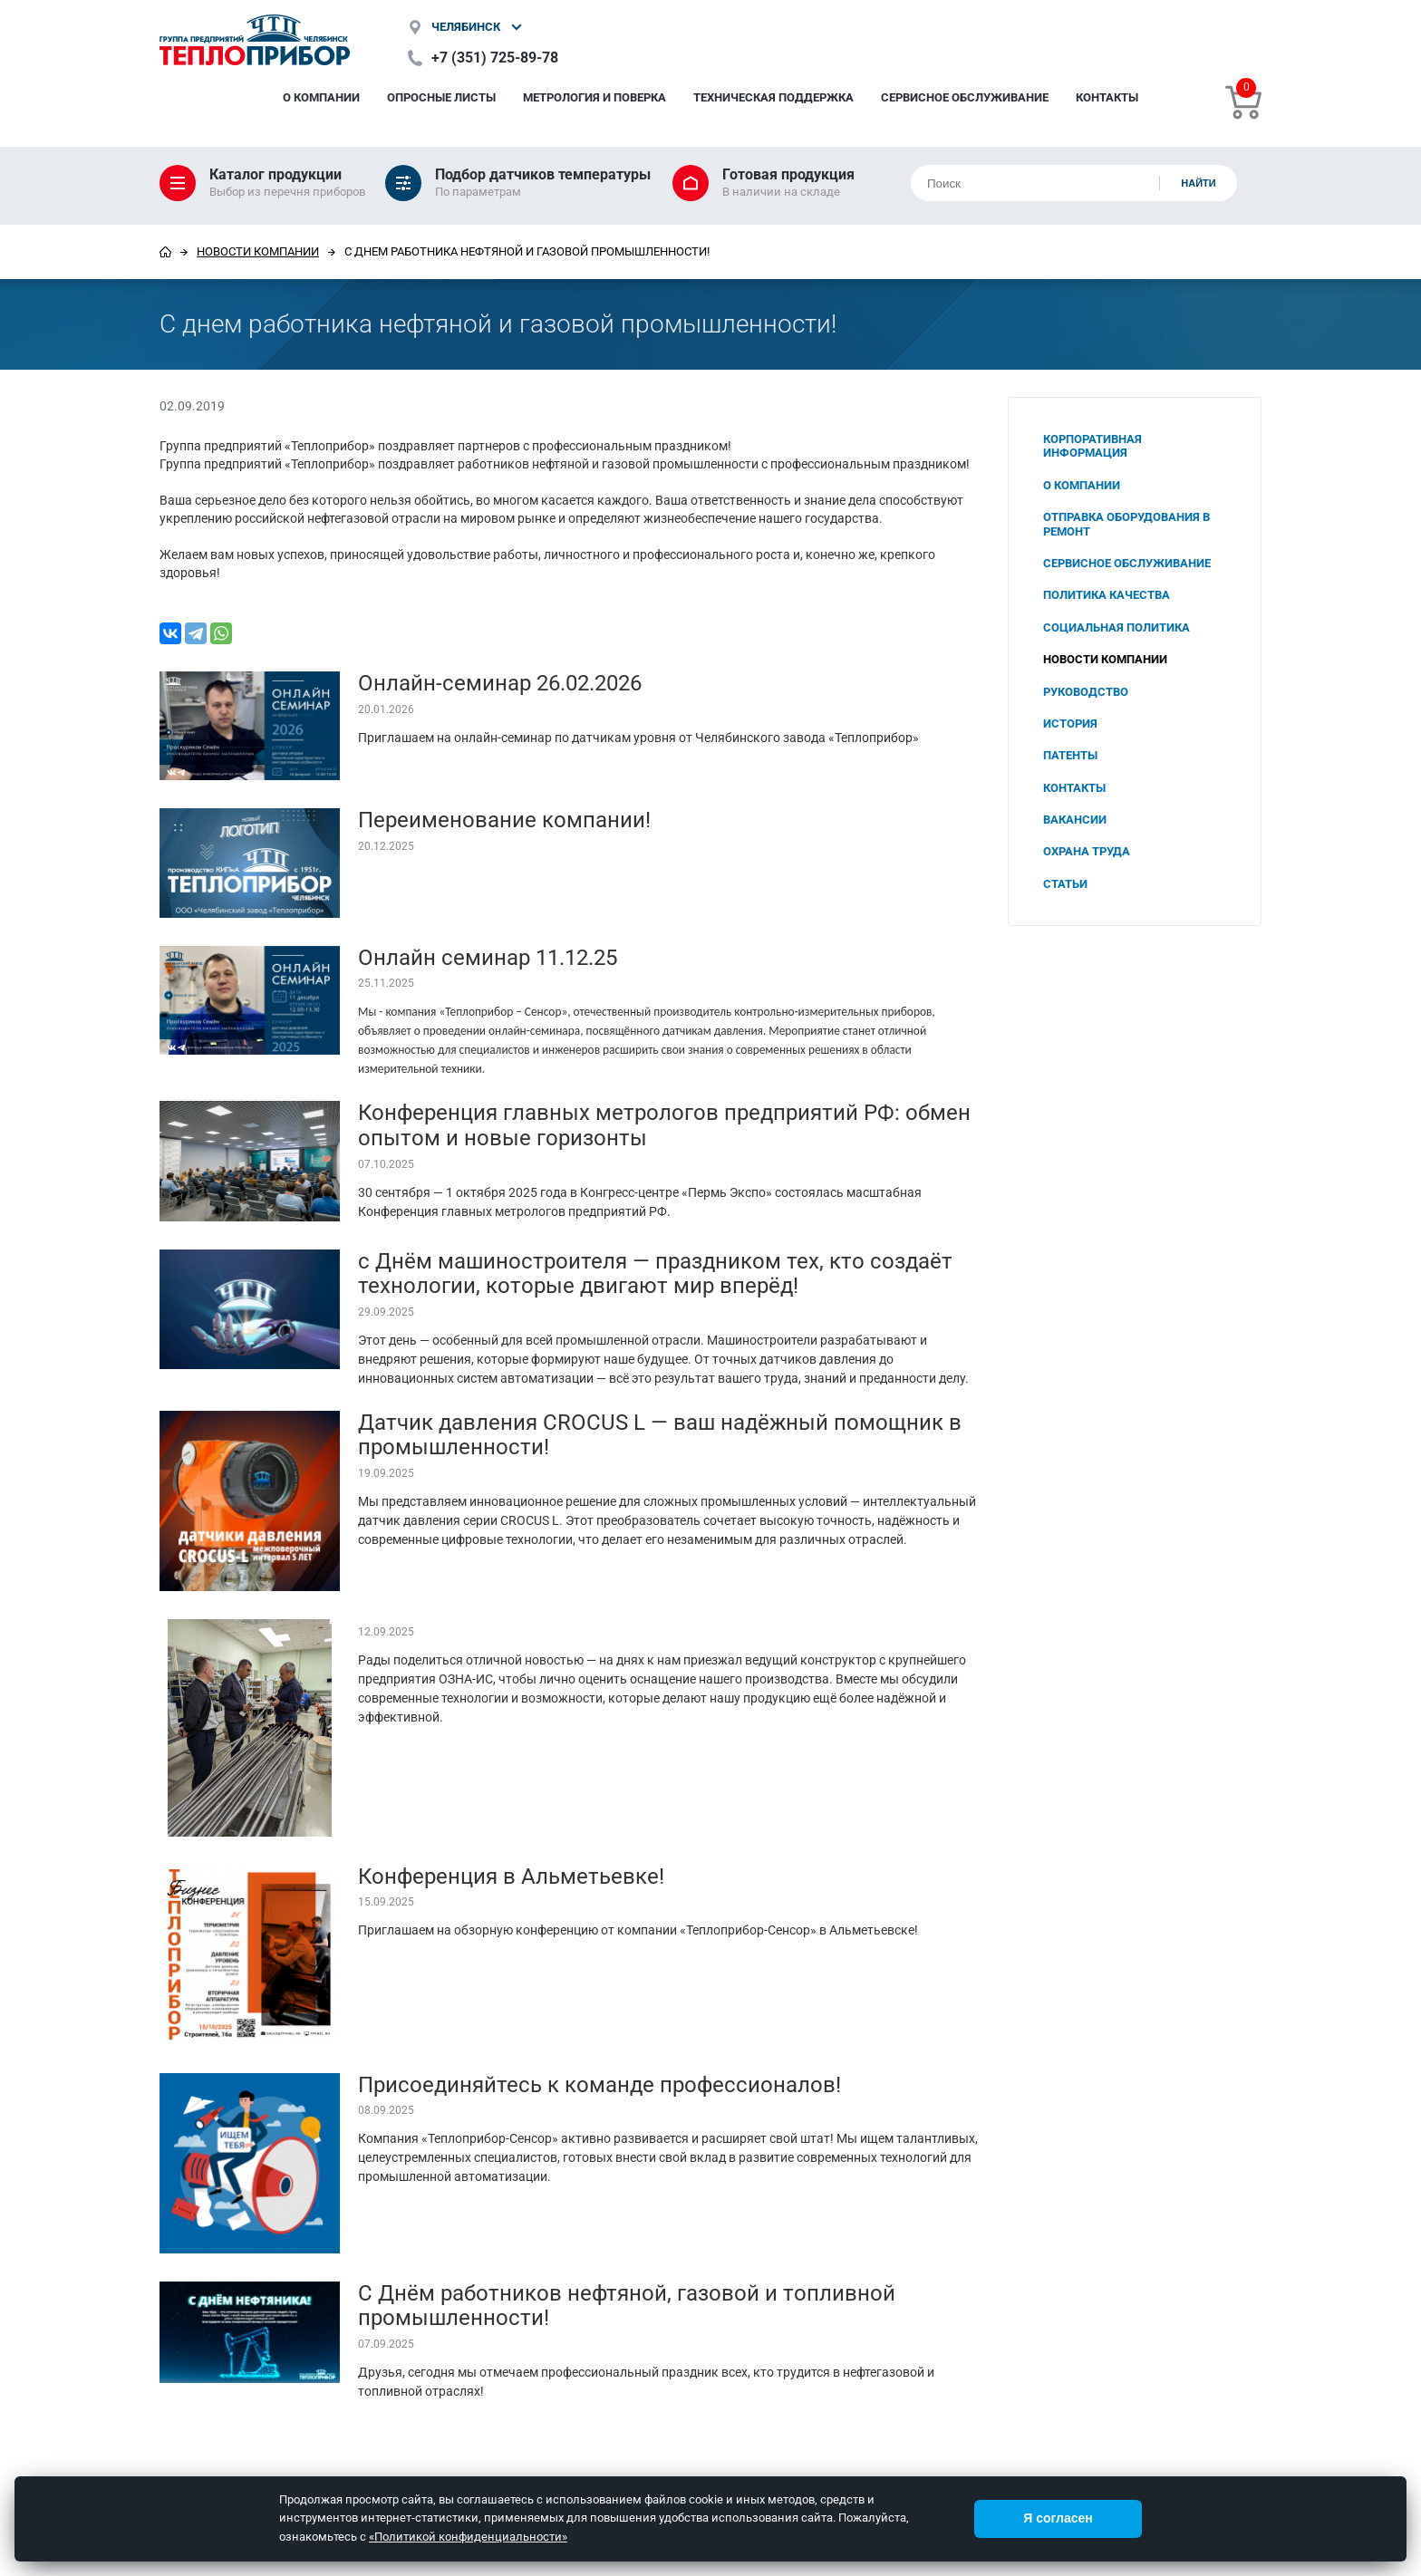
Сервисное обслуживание (965, 97)
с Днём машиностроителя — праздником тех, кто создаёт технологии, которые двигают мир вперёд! (655, 1274)
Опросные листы (441, 97)
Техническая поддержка (773, 97)
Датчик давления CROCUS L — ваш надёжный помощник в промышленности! (660, 1435)
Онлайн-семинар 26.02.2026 (500, 683)
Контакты (1107, 97)
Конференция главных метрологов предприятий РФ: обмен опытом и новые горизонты (664, 1125)
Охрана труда (1086, 851)
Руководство (1085, 692)
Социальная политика (1116, 627)
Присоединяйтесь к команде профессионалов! (599, 2085)
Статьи (1065, 884)
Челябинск (465, 27)
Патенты (1070, 755)
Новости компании (258, 251)
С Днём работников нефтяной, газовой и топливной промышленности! (626, 2306)
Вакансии (1075, 819)
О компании (321, 97)
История (1070, 723)
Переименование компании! (504, 820)
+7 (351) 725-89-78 (494, 57)
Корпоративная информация (1092, 445)
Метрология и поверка (594, 97)
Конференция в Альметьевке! (511, 1876)
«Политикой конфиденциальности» (468, 2536)
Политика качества (1106, 595)
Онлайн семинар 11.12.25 (487, 957)
